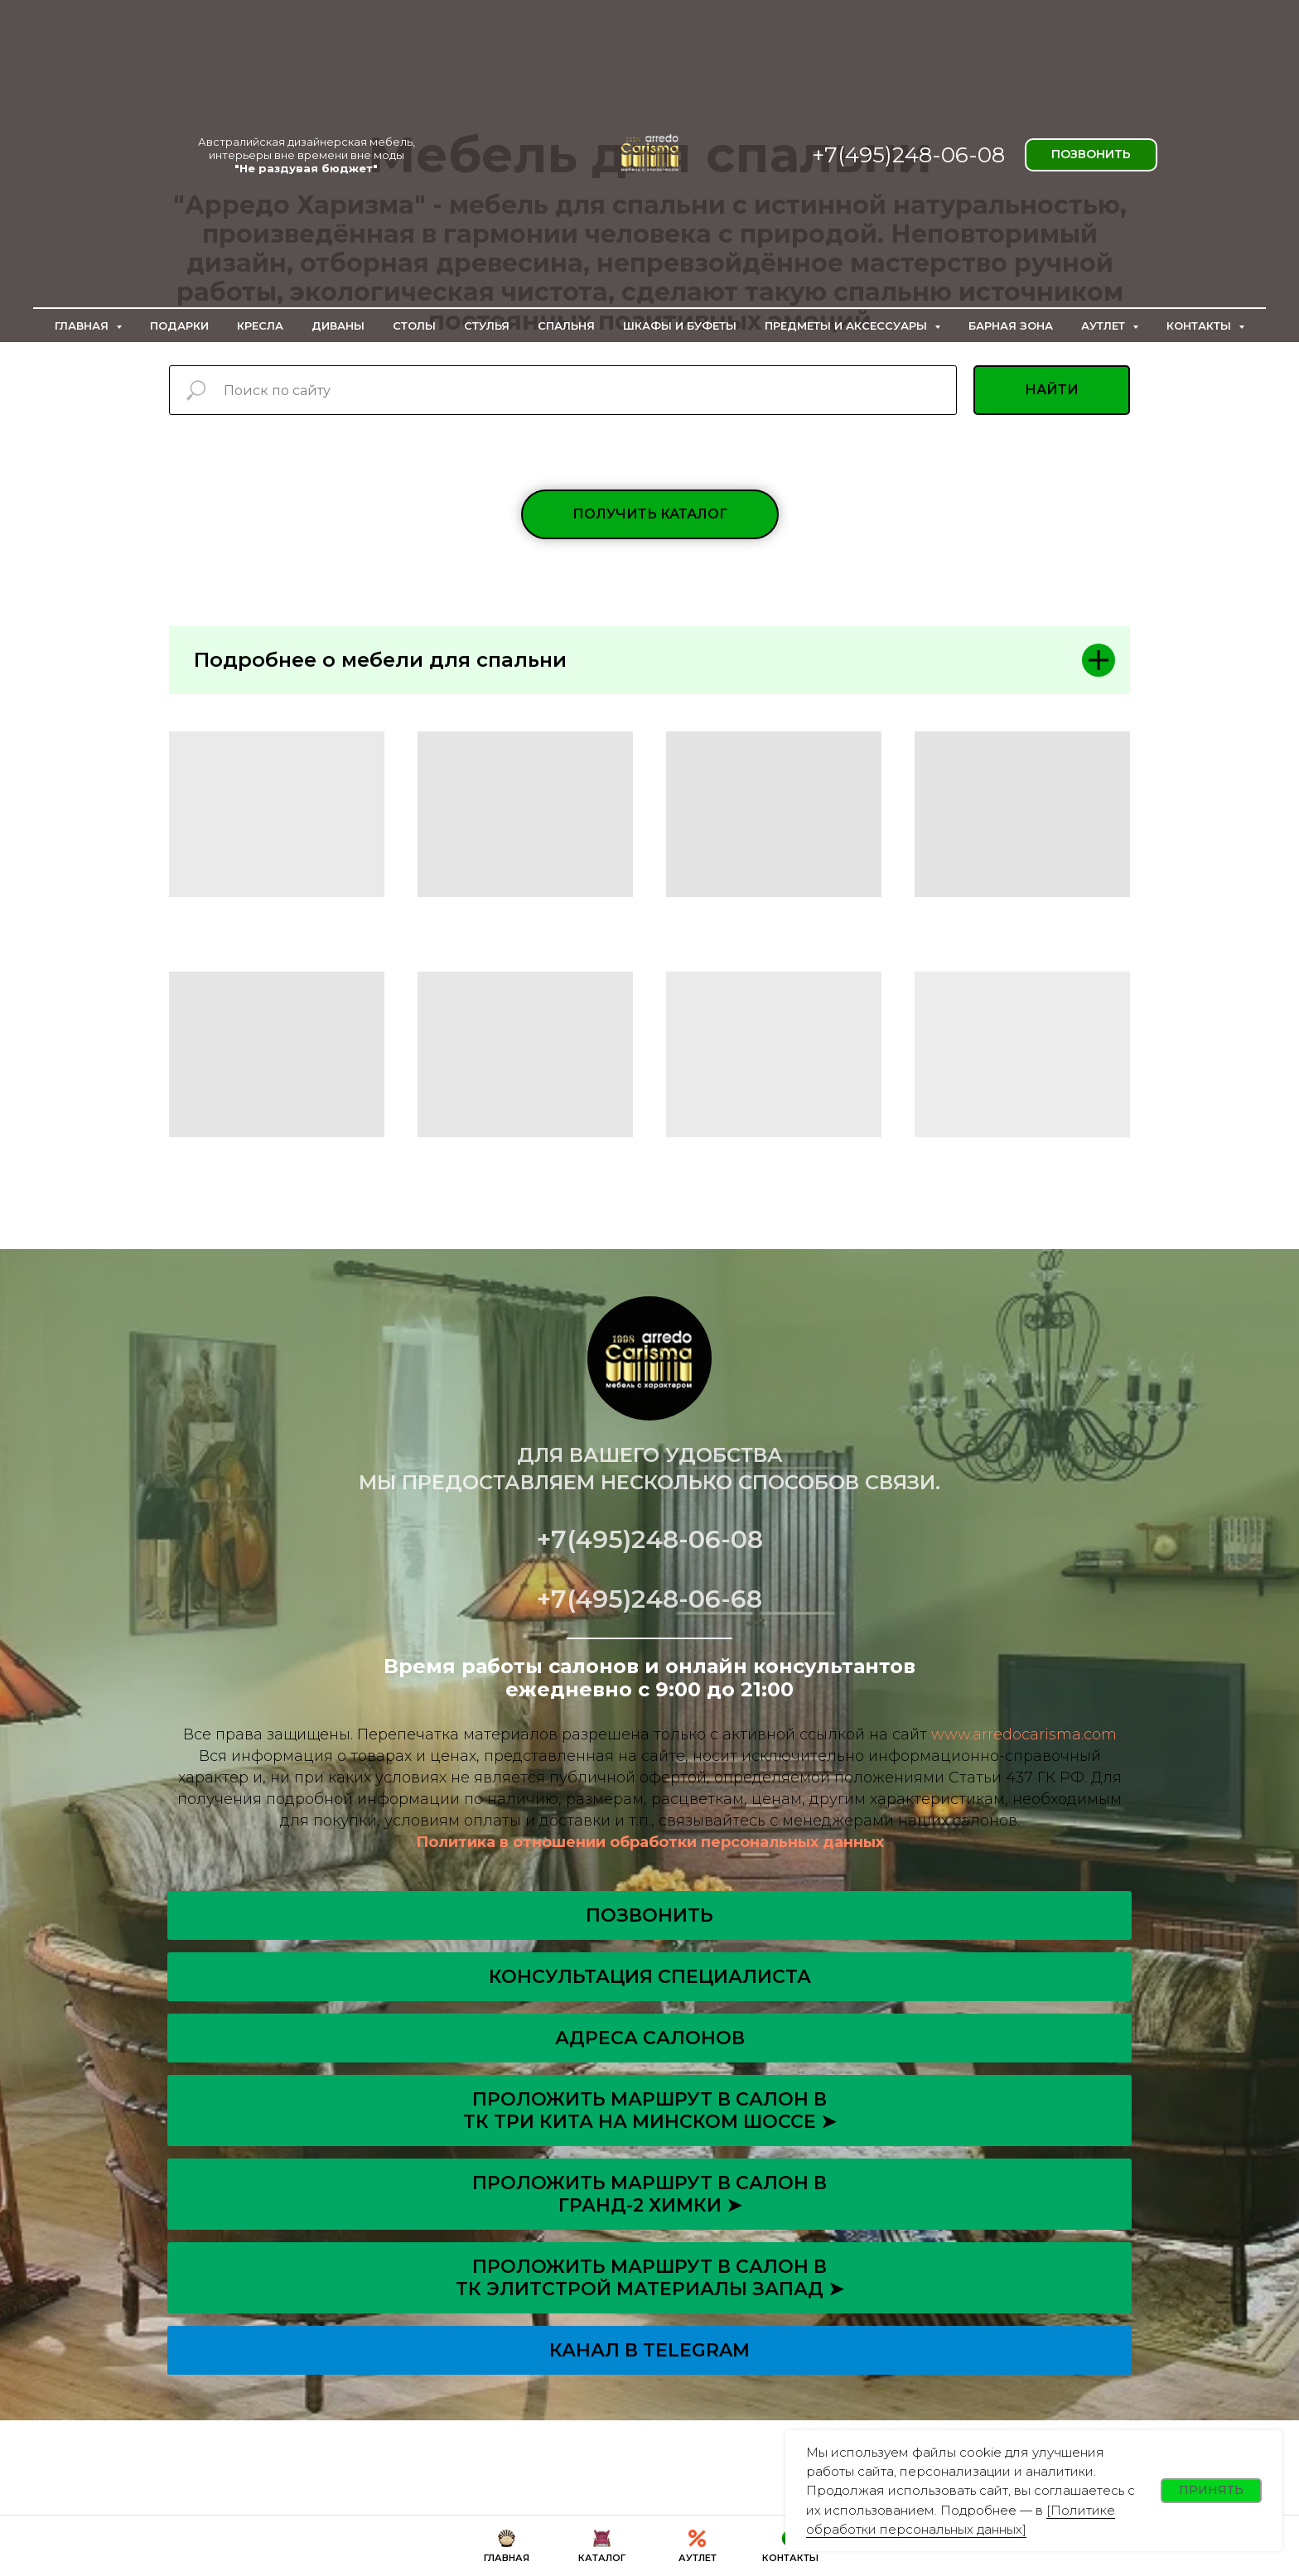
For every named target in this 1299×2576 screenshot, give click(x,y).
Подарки (179, 325)
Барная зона (1010, 325)
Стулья (486, 325)
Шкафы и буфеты (679, 325)
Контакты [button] (1200, 325)
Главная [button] (83, 325)
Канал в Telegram (649, 2350)
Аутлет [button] (1104, 325)
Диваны (338, 325)
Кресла (260, 325)
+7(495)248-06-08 (908, 155)
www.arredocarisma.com (1024, 1734)
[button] (650, 514)
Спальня (566, 325)
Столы (414, 325)
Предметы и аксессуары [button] (847, 325)
